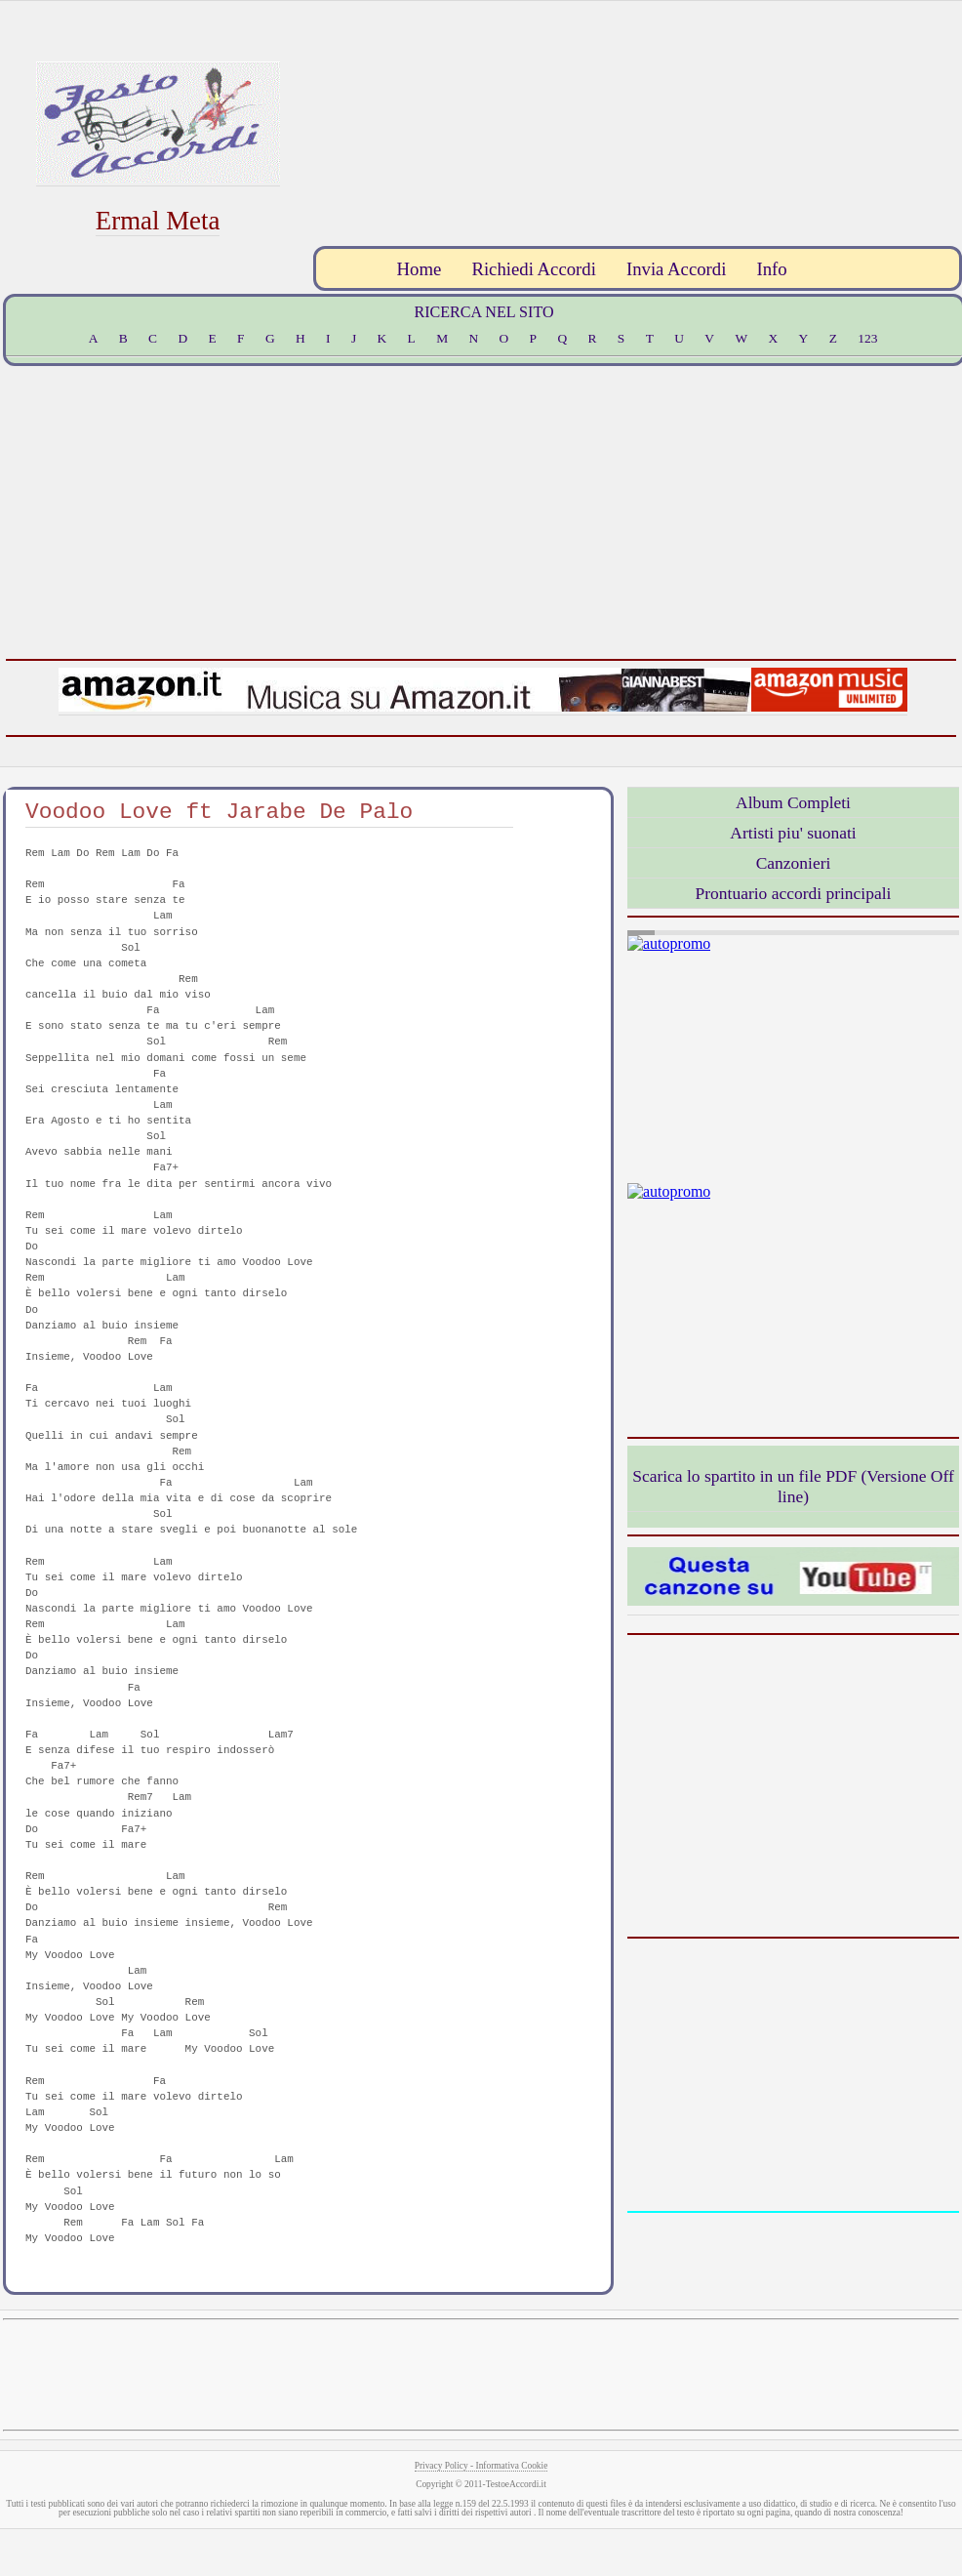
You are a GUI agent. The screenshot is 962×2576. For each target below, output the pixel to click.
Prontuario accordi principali (794, 893)
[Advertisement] (834, 121)
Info (771, 269)
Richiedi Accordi (533, 269)
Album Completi (793, 802)
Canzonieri (793, 863)
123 (867, 338)
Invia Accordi (676, 269)
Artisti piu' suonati (793, 832)
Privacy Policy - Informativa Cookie (481, 2466)
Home (419, 269)
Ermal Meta (158, 220)
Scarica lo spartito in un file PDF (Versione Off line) (793, 1486)
